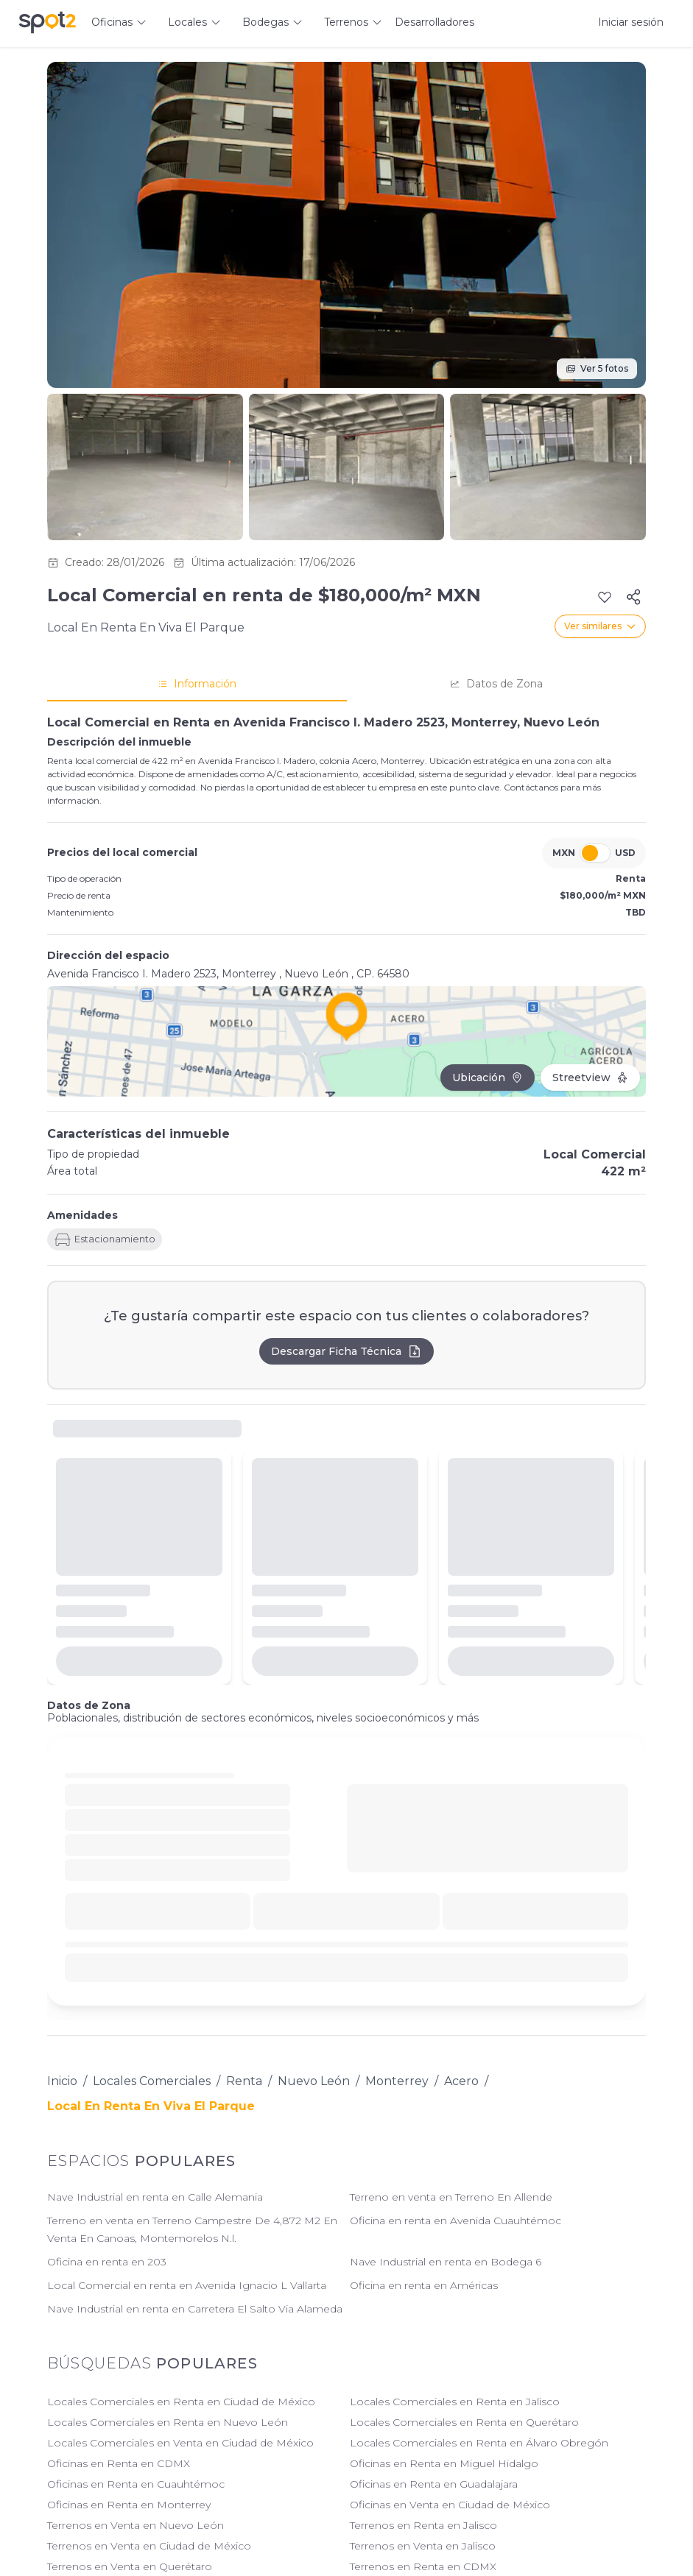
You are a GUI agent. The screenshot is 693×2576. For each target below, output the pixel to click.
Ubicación (487, 1077)
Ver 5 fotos (597, 368)
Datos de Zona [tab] (496, 683)
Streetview (590, 1077)
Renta (244, 2081)
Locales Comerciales (152, 2081)
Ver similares (600, 625)
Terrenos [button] (346, 22)
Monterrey (397, 2081)
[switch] (595, 853)
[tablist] (346, 684)
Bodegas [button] (265, 22)
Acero (461, 2081)
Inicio (62, 2081)
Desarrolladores (434, 22)
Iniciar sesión (631, 22)
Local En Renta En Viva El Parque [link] (151, 2106)
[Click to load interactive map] (346, 1041)
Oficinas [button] (112, 22)
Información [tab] (197, 683)
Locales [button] (187, 22)
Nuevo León (314, 2081)
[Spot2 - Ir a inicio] (47, 22)
